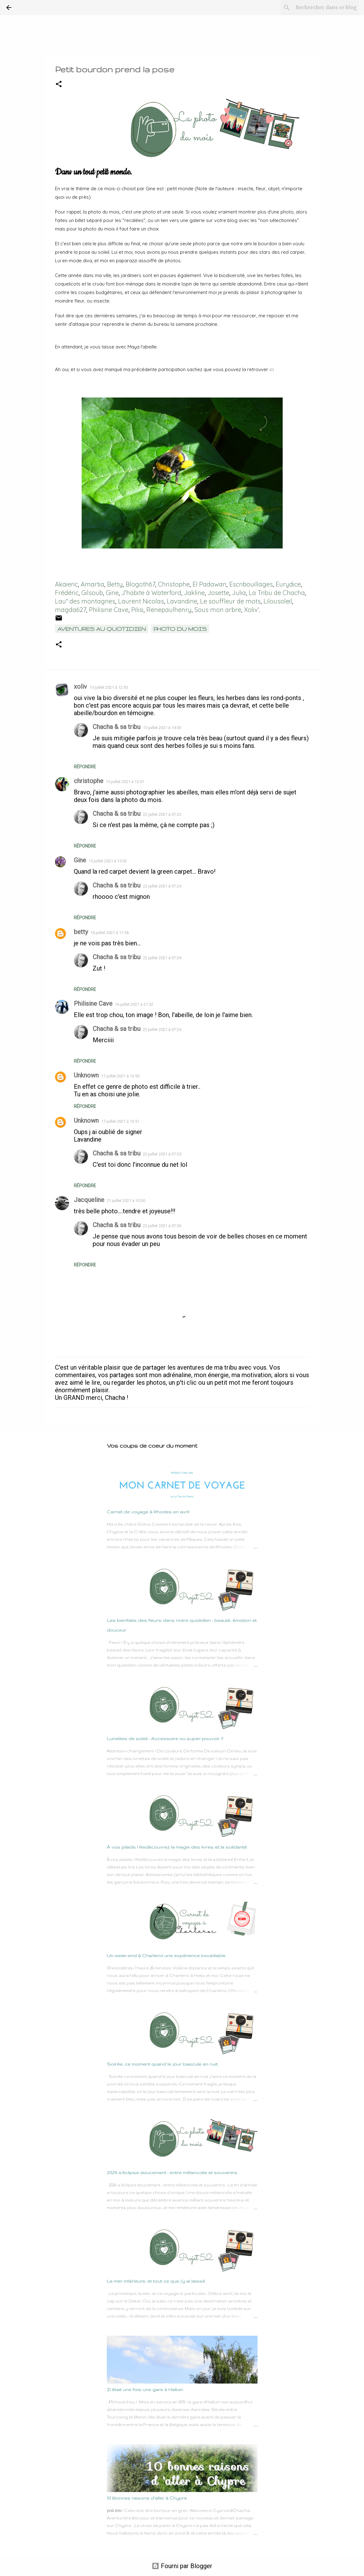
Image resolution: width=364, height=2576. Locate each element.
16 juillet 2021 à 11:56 (109, 932)
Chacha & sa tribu (116, 727)
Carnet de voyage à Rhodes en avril (148, 1511)
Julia (239, 593)
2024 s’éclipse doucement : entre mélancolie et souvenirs (172, 2172)
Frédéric (67, 593)
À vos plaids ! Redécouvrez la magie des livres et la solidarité (177, 1847)
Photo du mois (180, 629)
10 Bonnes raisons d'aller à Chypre (147, 2498)
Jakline (194, 593)
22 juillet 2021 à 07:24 (162, 886)
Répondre (85, 766)
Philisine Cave (108, 610)
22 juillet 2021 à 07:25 (162, 1154)
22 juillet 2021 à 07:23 (162, 814)
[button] (58, 84)
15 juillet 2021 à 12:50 (109, 687)
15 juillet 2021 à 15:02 (108, 861)
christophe (88, 781)
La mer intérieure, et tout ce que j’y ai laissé (156, 2281)
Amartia (92, 584)
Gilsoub (92, 593)
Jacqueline (89, 1200)
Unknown (86, 1075)
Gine (112, 593)
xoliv (80, 686)
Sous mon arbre (217, 610)
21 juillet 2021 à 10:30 (126, 1200)
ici (271, 369)
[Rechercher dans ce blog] (326, 7)
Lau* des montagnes (85, 601)
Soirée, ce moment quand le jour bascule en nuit (162, 2064)
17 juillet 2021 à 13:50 (120, 1076)
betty (81, 932)
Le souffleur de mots (230, 601)
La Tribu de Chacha (277, 593)
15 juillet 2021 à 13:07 (125, 781)
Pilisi (137, 610)
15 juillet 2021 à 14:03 (162, 727)
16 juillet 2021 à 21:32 (134, 1004)
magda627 (70, 610)
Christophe (174, 584)
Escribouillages (251, 584)
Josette (218, 593)
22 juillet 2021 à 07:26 (162, 1225)
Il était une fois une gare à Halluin (145, 2389)
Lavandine (182, 601)
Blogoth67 (140, 584)
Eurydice (288, 584)
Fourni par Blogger (182, 2566)
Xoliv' (251, 610)
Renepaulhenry (169, 610)
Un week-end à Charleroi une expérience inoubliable (166, 1955)
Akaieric (66, 584)
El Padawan (209, 584)
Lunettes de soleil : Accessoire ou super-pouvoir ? (165, 1738)
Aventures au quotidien (101, 629)
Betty (115, 584)
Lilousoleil (277, 601)
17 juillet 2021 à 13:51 (120, 1121)
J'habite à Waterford (151, 593)
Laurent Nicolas (141, 601)
